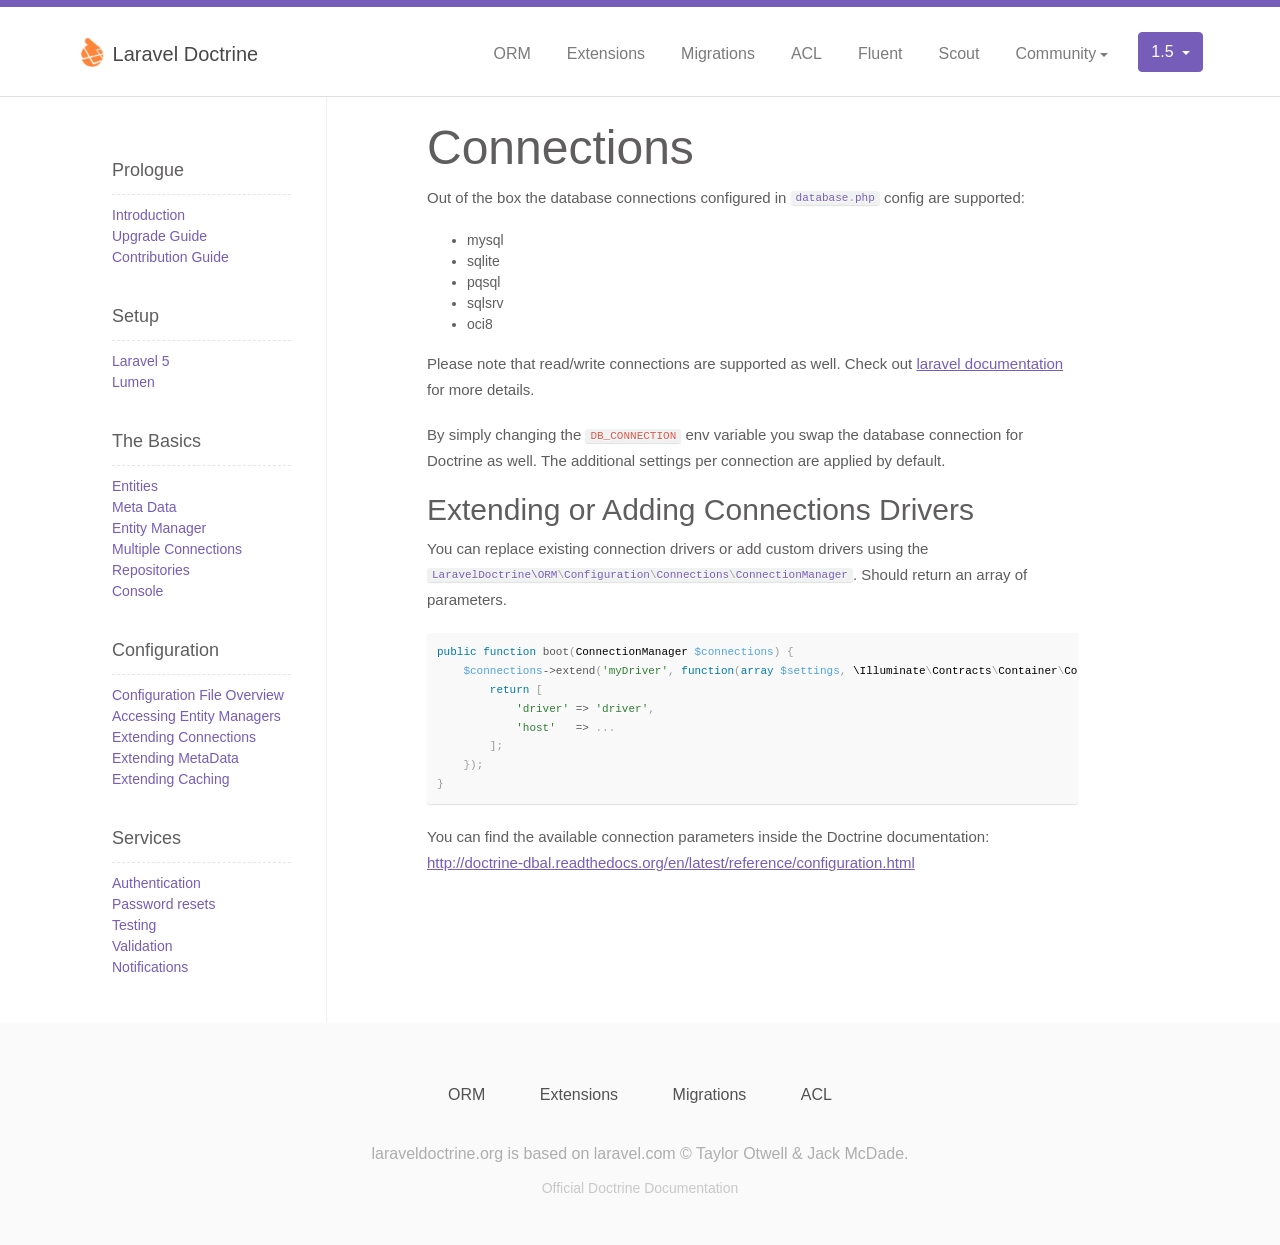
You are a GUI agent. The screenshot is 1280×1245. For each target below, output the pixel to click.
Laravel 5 (141, 361)
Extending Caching (171, 779)
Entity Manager (159, 528)
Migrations (718, 53)
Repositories (151, 570)
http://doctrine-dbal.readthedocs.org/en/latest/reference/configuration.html (671, 865)
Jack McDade (855, 1153)
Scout (958, 53)
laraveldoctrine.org (437, 1153)
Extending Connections (184, 737)
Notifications (150, 967)
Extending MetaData (175, 758)
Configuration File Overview (198, 695)
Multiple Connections (177, 549)
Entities (135, 486)
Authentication (156, 883)
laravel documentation (989, 363)
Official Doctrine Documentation (640, 1188)
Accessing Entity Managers (196, 716)
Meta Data (144, 507)
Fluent (880, 53)
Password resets (163, 904)
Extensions (606, 53)
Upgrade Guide (159, 236)
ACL (806, 53)
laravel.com (635, 1153)
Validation (142, 946)
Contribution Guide (170, 257)
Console (137, 591)
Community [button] (1055, 53)
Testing (134, 925)
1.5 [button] (1164, 51)
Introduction (148, 215)
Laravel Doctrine (167, 52)
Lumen (133, 382)
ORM (511, 53)
